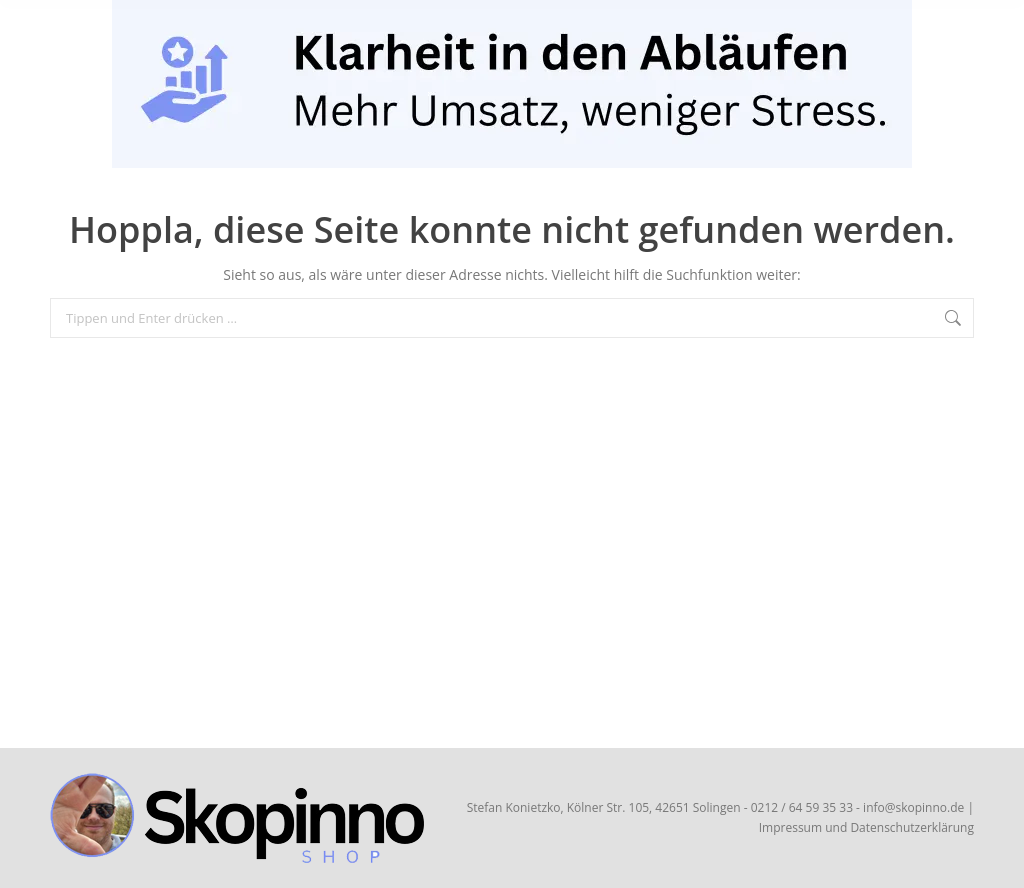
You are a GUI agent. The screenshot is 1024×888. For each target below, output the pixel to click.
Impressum (790, 827)
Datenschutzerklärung (912, 827)
